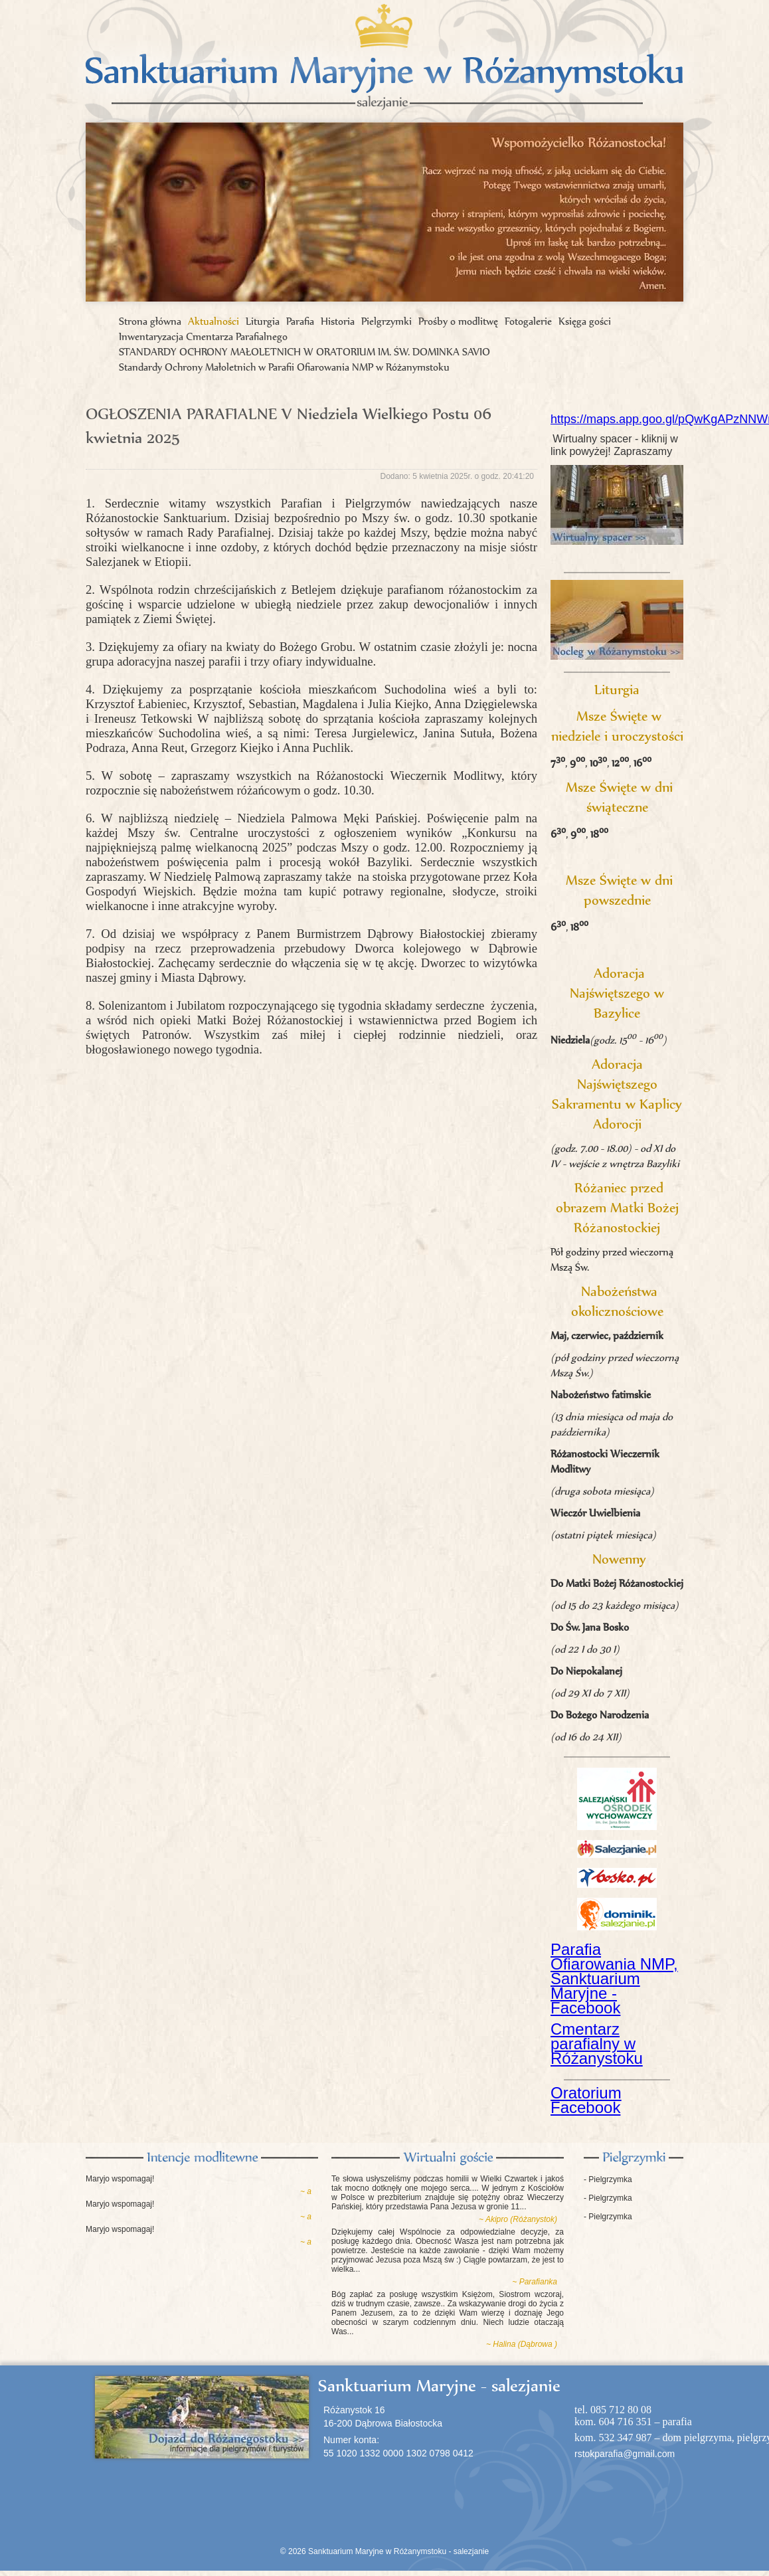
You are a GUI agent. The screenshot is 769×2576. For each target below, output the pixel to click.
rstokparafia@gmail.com (624, 2453)
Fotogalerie (528, 321)
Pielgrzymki (386, 321)
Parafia (300, 321)
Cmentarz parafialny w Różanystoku (597, 2043)
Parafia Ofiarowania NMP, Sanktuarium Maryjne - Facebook (614, 1978)
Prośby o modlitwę (458, 321)
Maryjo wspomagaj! (120, 2178)
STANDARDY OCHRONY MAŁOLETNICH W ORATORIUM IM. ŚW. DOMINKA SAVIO (304, 352)
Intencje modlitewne (202, 2158)
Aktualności (213, 321)
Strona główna (150, 321)
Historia (338, 321)
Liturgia (263, 321)
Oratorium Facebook (586, 2100)
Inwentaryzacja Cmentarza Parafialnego (203, 336)
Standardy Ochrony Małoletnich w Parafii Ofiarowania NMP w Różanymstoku (284, 367)
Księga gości (584, 321)
